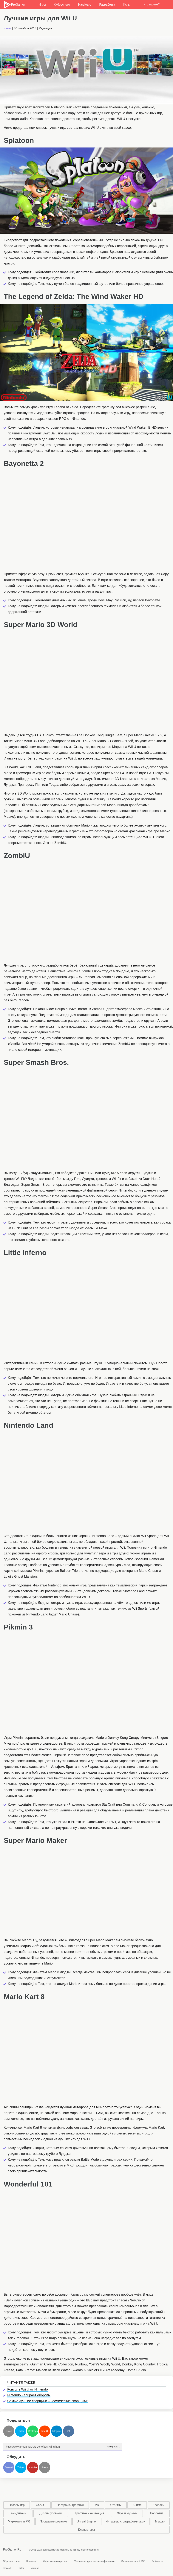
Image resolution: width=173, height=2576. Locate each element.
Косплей (158, 2505)
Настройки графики (70, 2505)
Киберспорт (62, 4)
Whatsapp (33, 2431)
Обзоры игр (17, 2505)
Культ (127, 4)
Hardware (84, 4)
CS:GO (41, 2505)
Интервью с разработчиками (125, 2521)
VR (97, 2505)
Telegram (56, 2431)
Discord (9, 2467)
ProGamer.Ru (12, 2549)
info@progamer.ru (90, 2549)
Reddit (44, 2431)
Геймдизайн (18, 2513)
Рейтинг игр (158, 2561)
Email (9, 2431)
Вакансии (31, 2561)
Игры (42, 4)
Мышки (160, 2521)
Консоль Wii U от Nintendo (27, 2389)
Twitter (20, 2431)
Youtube (33, 2467)
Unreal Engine (86, 2521)
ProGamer (14, 4)
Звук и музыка (127, 2513)
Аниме (137, 2505)
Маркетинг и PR (19, 2521)
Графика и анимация (89, 2513)
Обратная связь (11, 2561)
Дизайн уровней (50, 2513)
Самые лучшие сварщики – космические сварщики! (47, 2401)
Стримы (115, 2505)
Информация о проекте (55, 2561)
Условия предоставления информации (94, 2561)
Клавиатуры (86, 2529)
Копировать (113, 2445)
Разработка (107, 4)
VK (68, 2431)
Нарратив (156, 2513)
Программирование (53, 2521)
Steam (44, 2467)
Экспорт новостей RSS (133, 2561)
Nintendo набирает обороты (28, 2395)
